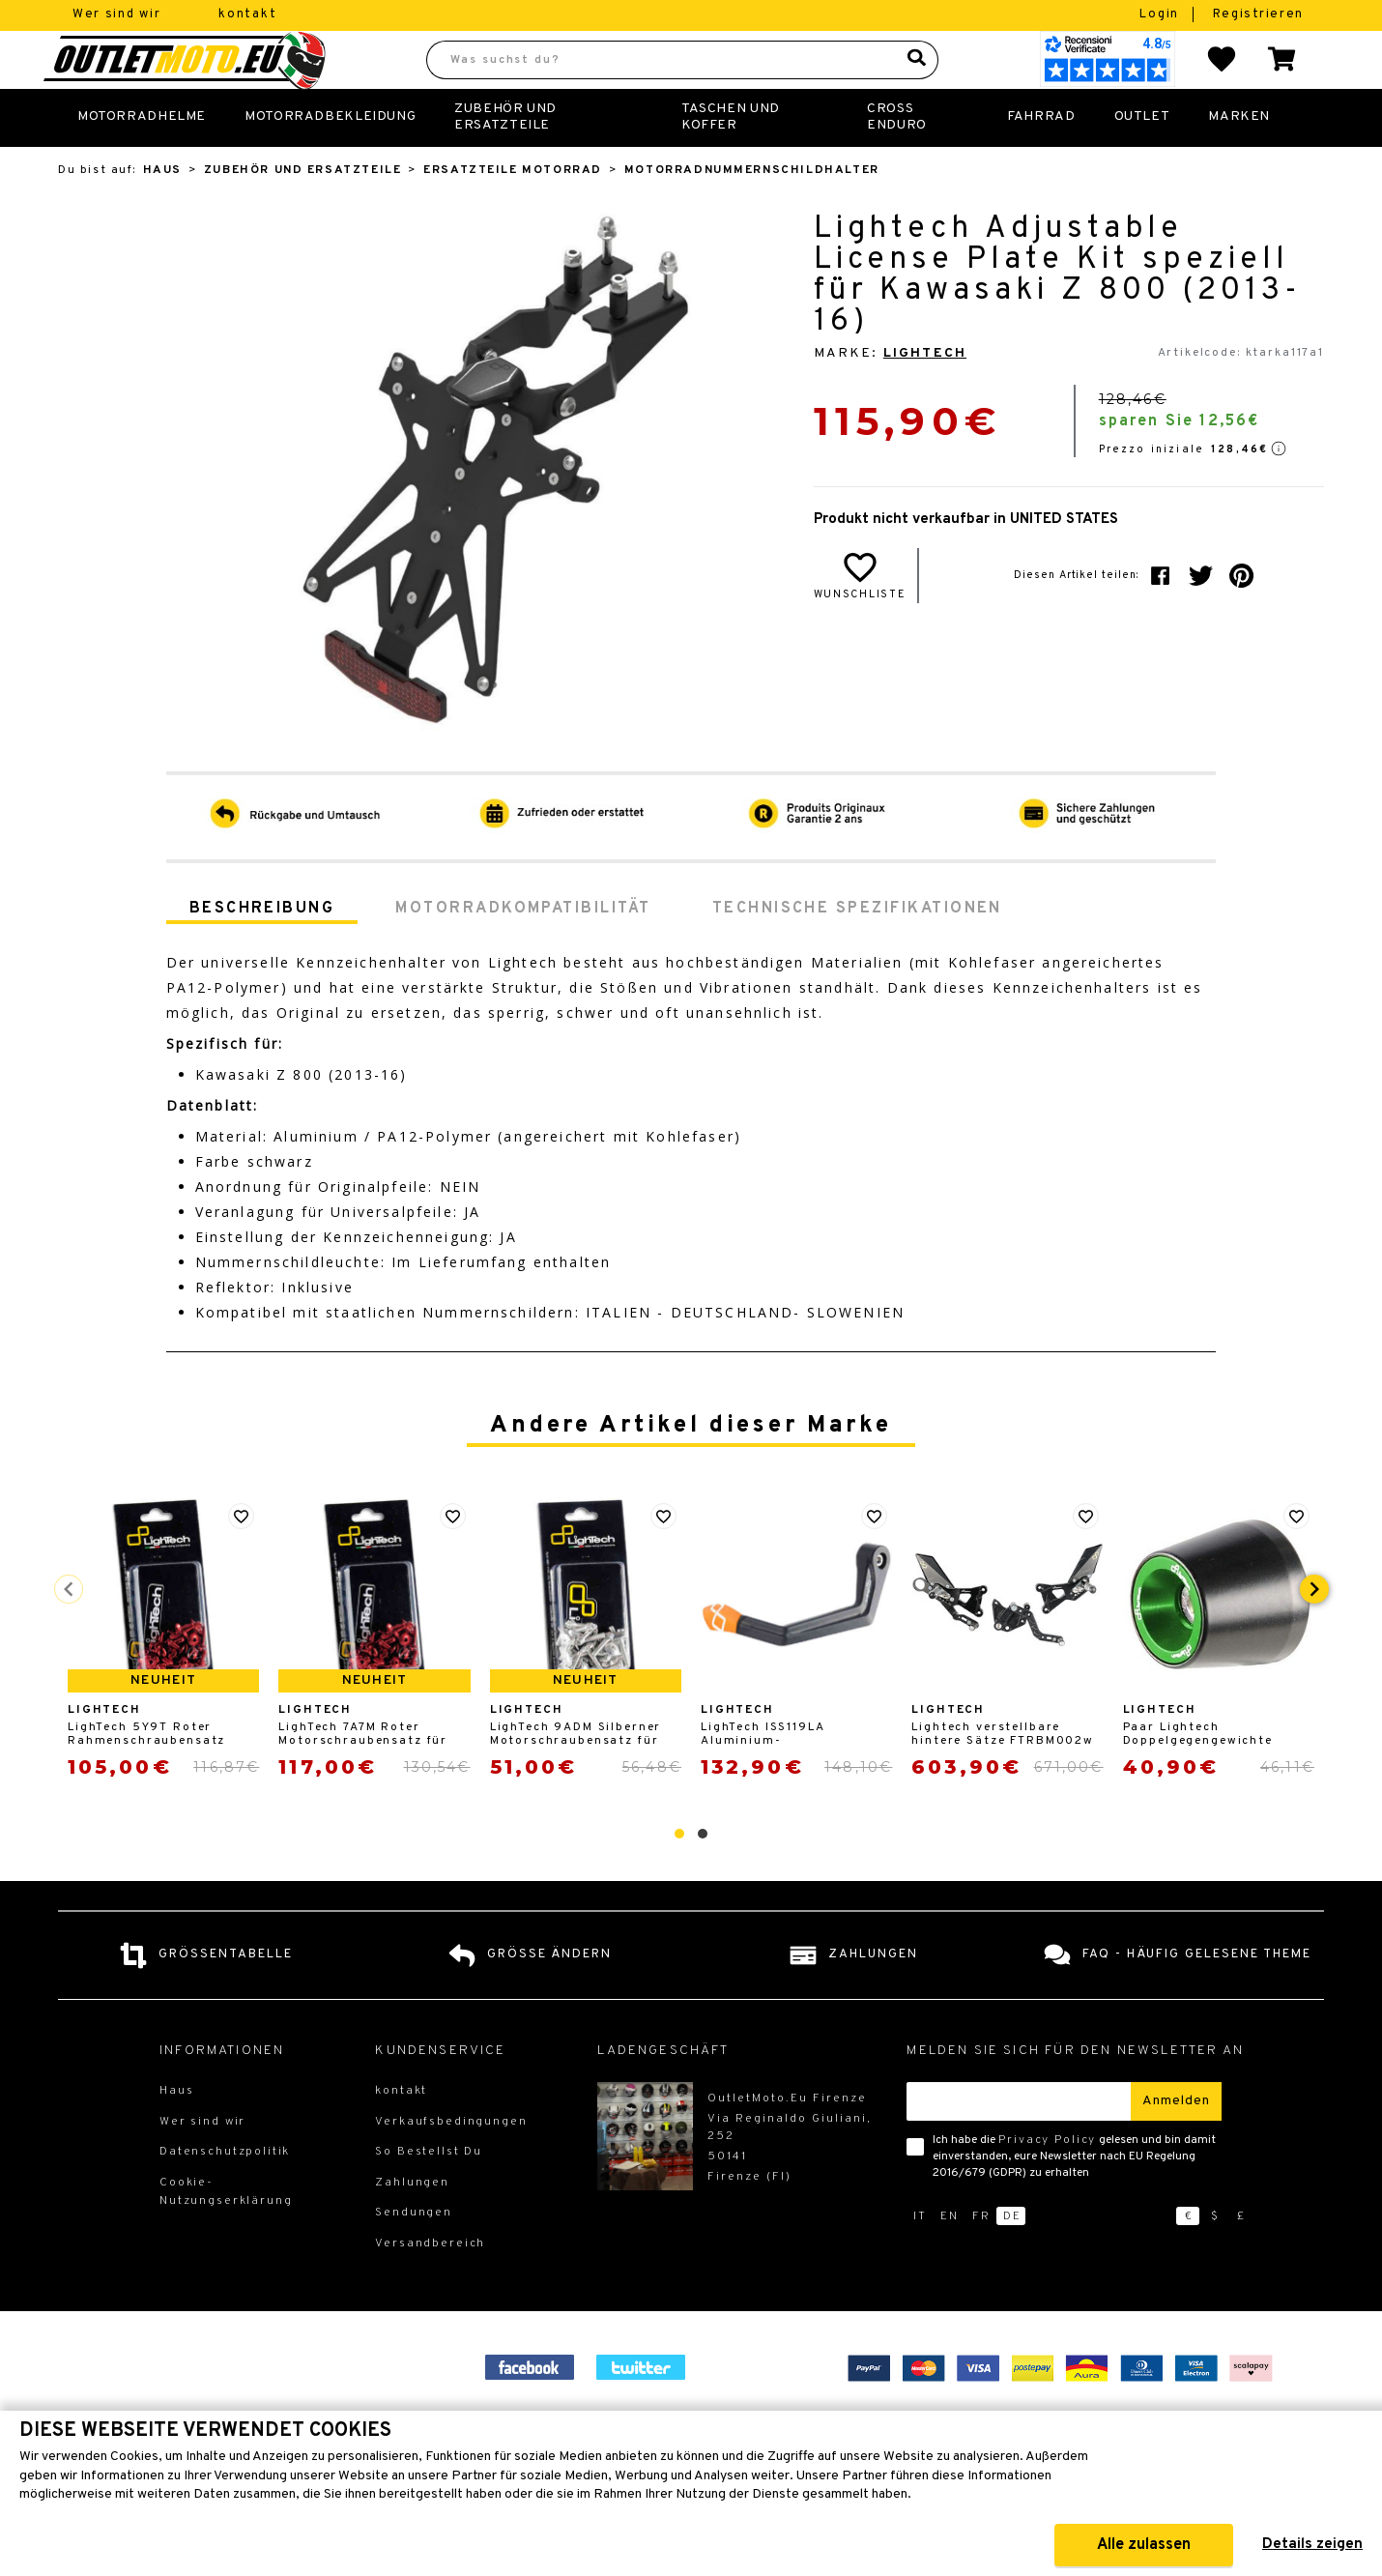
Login (1161, 14)
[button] (679, 1876)
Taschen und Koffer (730, 159)
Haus (162, 212)
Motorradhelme (141, 159)
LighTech (924, 396)
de (1012, 2259)
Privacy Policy (1047, 2182)
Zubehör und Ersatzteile (505, 159)
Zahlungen (412, 2225)
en (949, 2259)
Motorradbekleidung (330, 159)
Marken (1239, 159)
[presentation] (1314, 1631)
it (920, 2259)
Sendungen (413, 2255)
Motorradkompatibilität (522, 951)
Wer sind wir (116, 14)
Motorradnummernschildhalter (751, 212)
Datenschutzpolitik (224, 2194)
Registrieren (1258, 14)
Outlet (1142, 159)
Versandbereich (430, 2286)
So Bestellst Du (428, 2194)
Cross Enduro (897, 159)
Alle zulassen (1144, 2545)
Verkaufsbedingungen (451, 2164)
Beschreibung (262, 951)
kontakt (247, 14)
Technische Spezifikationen (857, 951)
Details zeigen (1312, 2544)
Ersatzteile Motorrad (512, 212)
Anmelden (1176, 2143)
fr (981, 2259)
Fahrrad (1041, 159)
